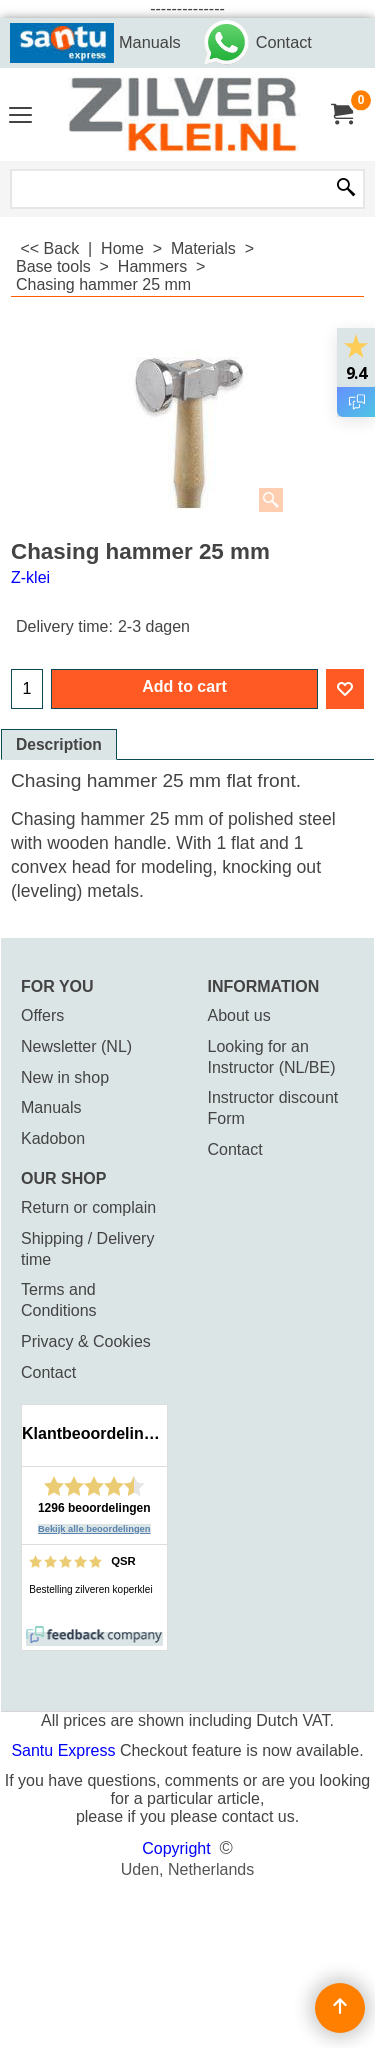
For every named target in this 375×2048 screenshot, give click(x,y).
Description (59, 744)
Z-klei (30, 577)
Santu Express (65, 1750)
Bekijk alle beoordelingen (94, 1529)
